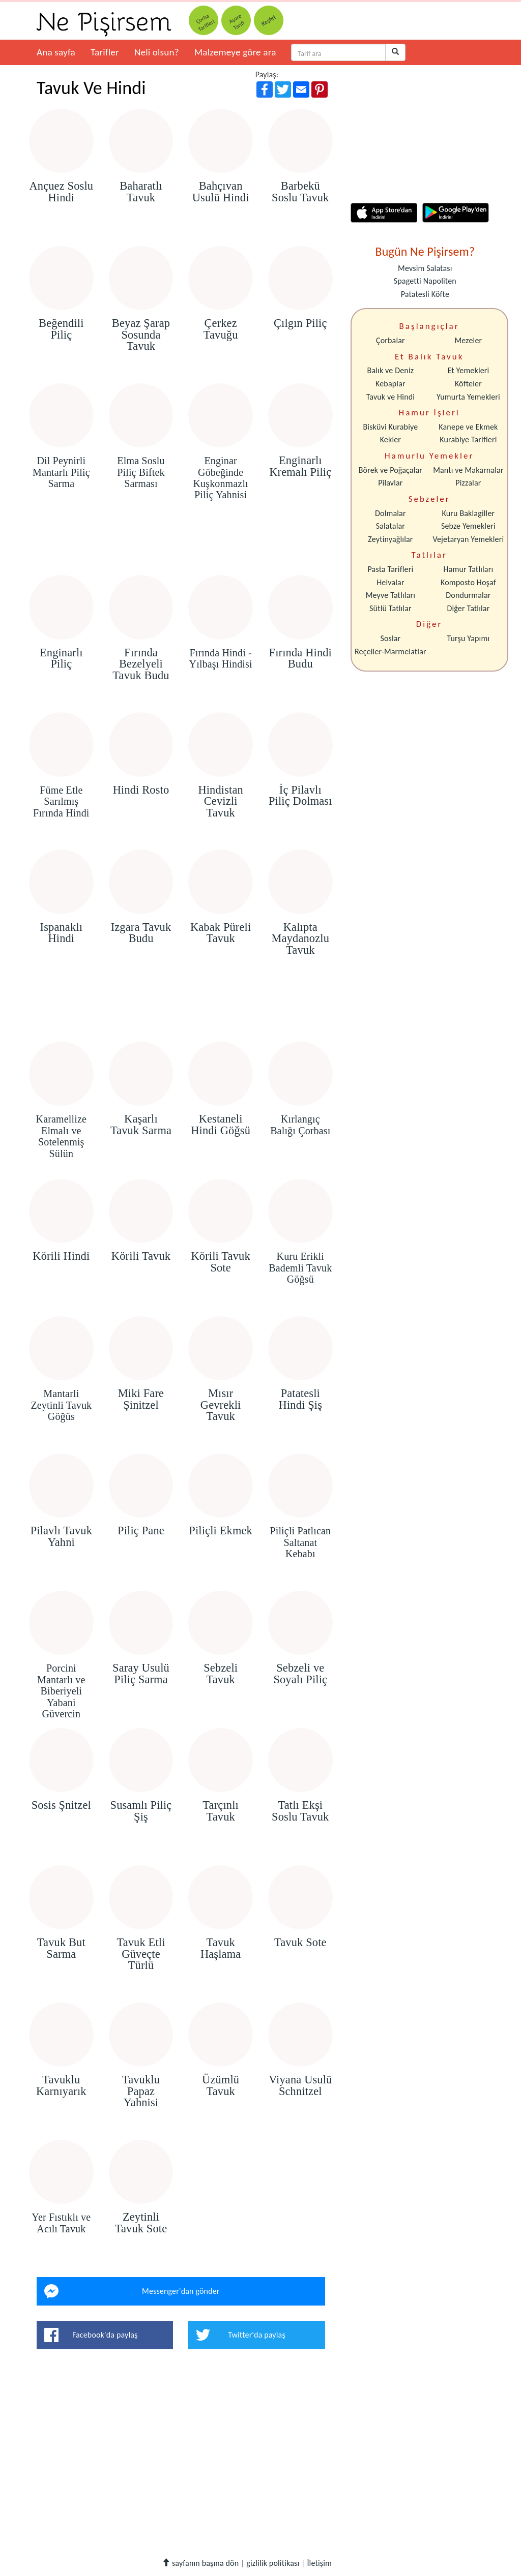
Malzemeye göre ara (235, 52)
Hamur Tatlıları (469, 569)
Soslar (390, 638)
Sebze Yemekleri (468, 526)
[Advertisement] (180, 546)
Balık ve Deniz (390, 370)
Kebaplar (390, 383)
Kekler (390, 439)
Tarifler (105, 52)
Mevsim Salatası (425, 268)
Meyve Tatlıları (390, 595)
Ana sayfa (56, 52)
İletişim (319, 2563)
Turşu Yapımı (468, 638)
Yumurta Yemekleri (468, 397)
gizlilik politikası (272, 2563)
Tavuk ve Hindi (390, 397)
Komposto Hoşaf (468, 582)
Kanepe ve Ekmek (468, 427)
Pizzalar (468, 483)
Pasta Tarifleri (391, 569)
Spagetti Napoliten (425, 281)
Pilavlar (390, 483)
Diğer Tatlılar (468, 608)
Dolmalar (390, 513)
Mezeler (468, 340)
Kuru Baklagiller (468, 513)
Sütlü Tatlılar (390, 608)
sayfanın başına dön (200, 2563)
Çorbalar (390, 340)
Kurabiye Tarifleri (468, 439)
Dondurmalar (468, 595)
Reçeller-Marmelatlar (390, 651)
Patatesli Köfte (425, 294)
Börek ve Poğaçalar (390, 470)
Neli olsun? (156, 52)
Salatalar (390, 526)
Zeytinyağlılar (390, 539)
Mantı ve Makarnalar (468, 470)
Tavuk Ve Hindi (91, 88)
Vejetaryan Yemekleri (468, 539)
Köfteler (468, 383)
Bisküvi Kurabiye (390, 427)
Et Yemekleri (468, 370)
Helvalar (390, 582)
